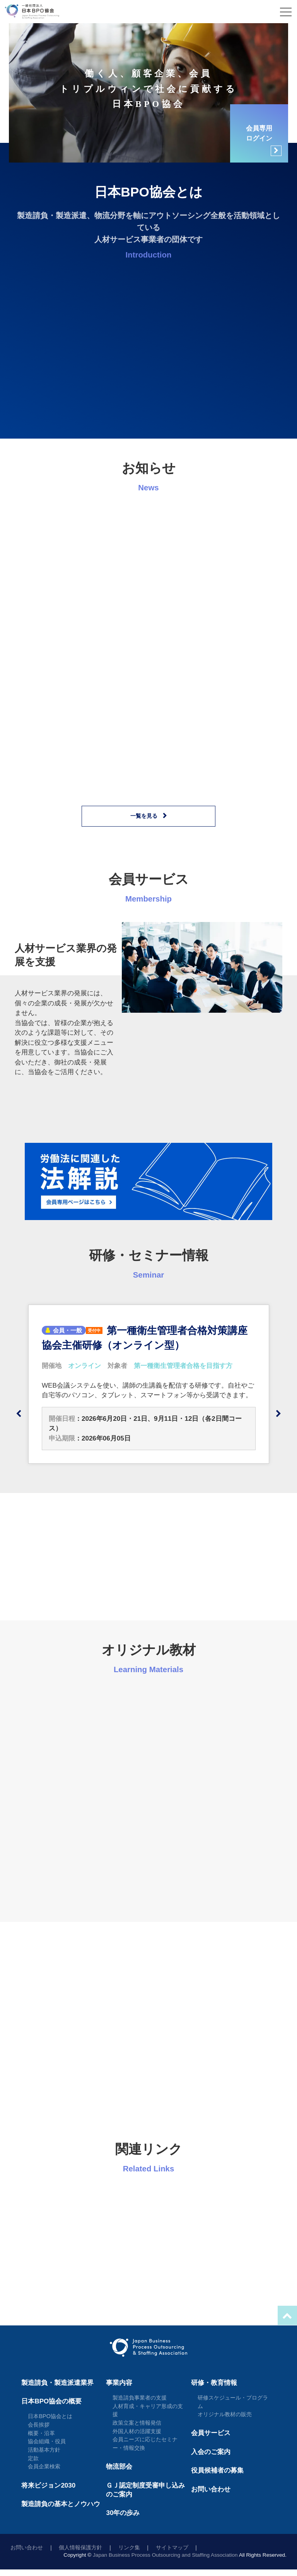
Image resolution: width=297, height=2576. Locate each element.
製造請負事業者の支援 (140, 2398)
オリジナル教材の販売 (225, 2414)
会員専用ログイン (264, 140)
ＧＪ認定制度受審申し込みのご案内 (145, 2490)
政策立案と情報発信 (137, 2423)
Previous (18, 1414)
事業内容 (119, 2382)
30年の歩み (123, 2513)
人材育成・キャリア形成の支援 (148, 2410)
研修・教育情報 (214, 2382)
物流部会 (119, 2466)
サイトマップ (172, 2548)
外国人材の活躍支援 (137, 2431)
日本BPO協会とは (50, 2416)
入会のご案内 (210, 2452)
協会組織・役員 (47, 2441)
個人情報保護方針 (80, 2548)
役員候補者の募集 (217, 2470)
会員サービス (210, 2433)
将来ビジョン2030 (48, 2485)
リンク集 (129, 2548)
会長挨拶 (39, 2425)
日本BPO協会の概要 (51, 2401)
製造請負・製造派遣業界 (57, 2382)
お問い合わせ (210, 2489)
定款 (33, 2458)
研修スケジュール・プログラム (233, 2402)
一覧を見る (143, 816)
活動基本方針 (44, 2450)
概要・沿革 (41, 2433)
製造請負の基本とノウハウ (60, 2504)
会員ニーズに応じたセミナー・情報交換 (145, 2443)
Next (278, 1414)
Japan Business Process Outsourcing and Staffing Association (165, 2555)
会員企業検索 (44, 2466)
